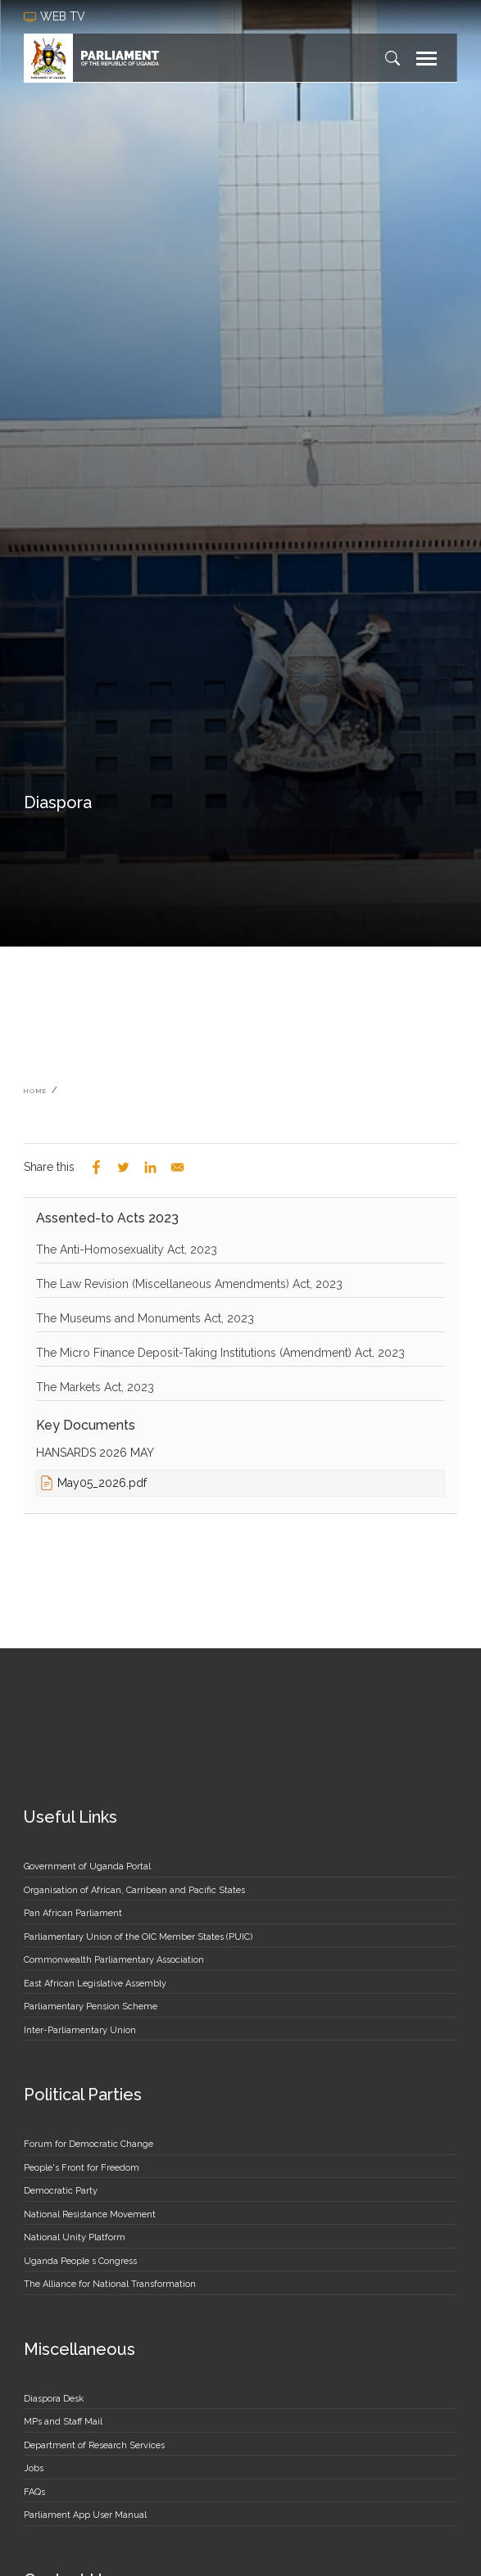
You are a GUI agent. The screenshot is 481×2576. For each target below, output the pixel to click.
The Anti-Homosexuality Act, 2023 (126, 1249)
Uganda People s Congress (80, 2261)
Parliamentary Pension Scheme (90, 2006)
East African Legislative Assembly (95, 1983)
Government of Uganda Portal (87, 1866)
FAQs (34, 2492)
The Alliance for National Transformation (110, 2284)
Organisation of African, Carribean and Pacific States (134, 1890)
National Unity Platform (74, 2237)
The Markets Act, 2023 (95, 1387)
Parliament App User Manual (85, 2515)
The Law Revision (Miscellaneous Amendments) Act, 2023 (189, 1283)
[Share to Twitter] (123, 1167)
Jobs (33, 2468)
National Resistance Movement (90, 2214)
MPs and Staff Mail (63, 2421)
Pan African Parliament (73, 1913)
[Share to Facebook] (96, 1167)
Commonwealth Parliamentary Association (114, 1960)
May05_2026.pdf (102, 1482)
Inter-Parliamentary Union (80, 2030)
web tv (56, 16)
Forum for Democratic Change (88, 2144)
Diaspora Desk (54, 2398)
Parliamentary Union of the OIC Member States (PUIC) (138, 1937)
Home (36, 1091)
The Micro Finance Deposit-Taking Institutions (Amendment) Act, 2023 (220, 1352)
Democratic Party (61, 2190)
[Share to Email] (177, 1167)
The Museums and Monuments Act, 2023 (145, 1318)
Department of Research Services (94, 2445)
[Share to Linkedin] (150, 1167)
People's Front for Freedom (81, 2167)
